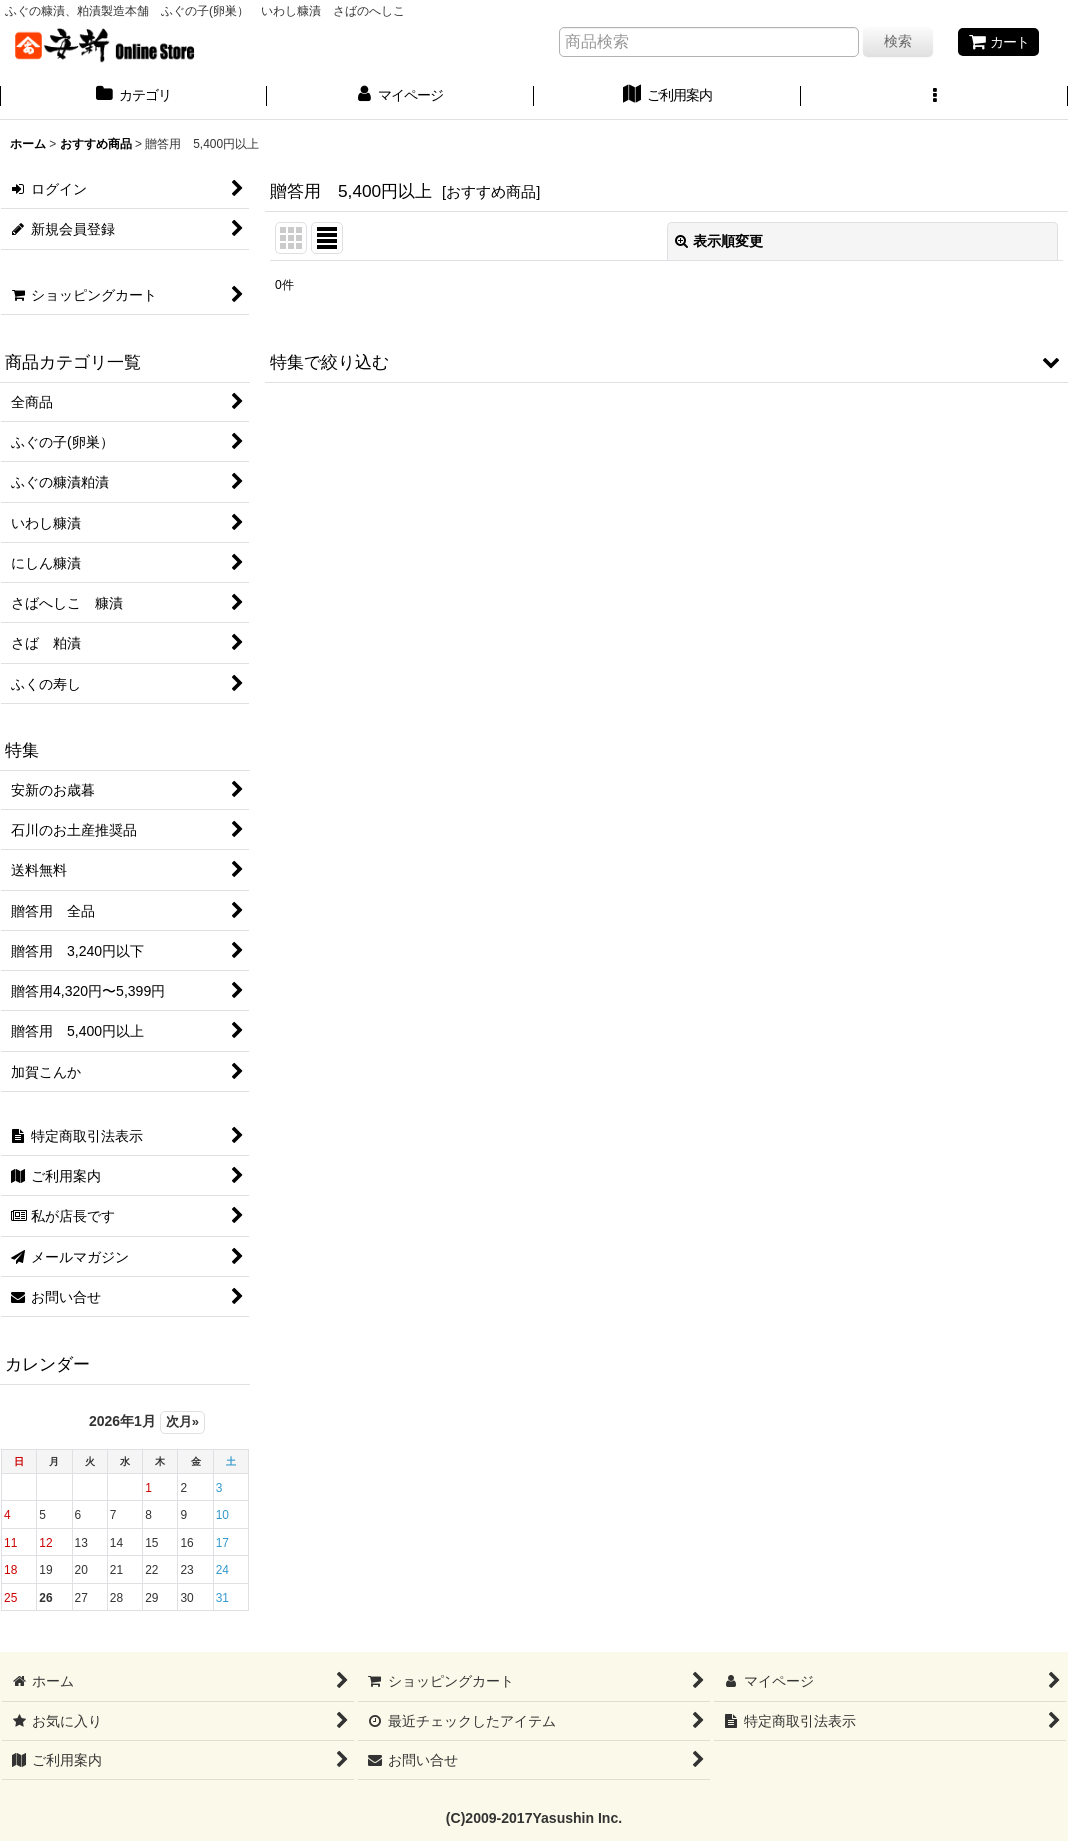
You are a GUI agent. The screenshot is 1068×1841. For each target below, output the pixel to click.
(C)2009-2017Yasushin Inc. (534, 1818)
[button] (934, 97)
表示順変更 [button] (719, 241)
